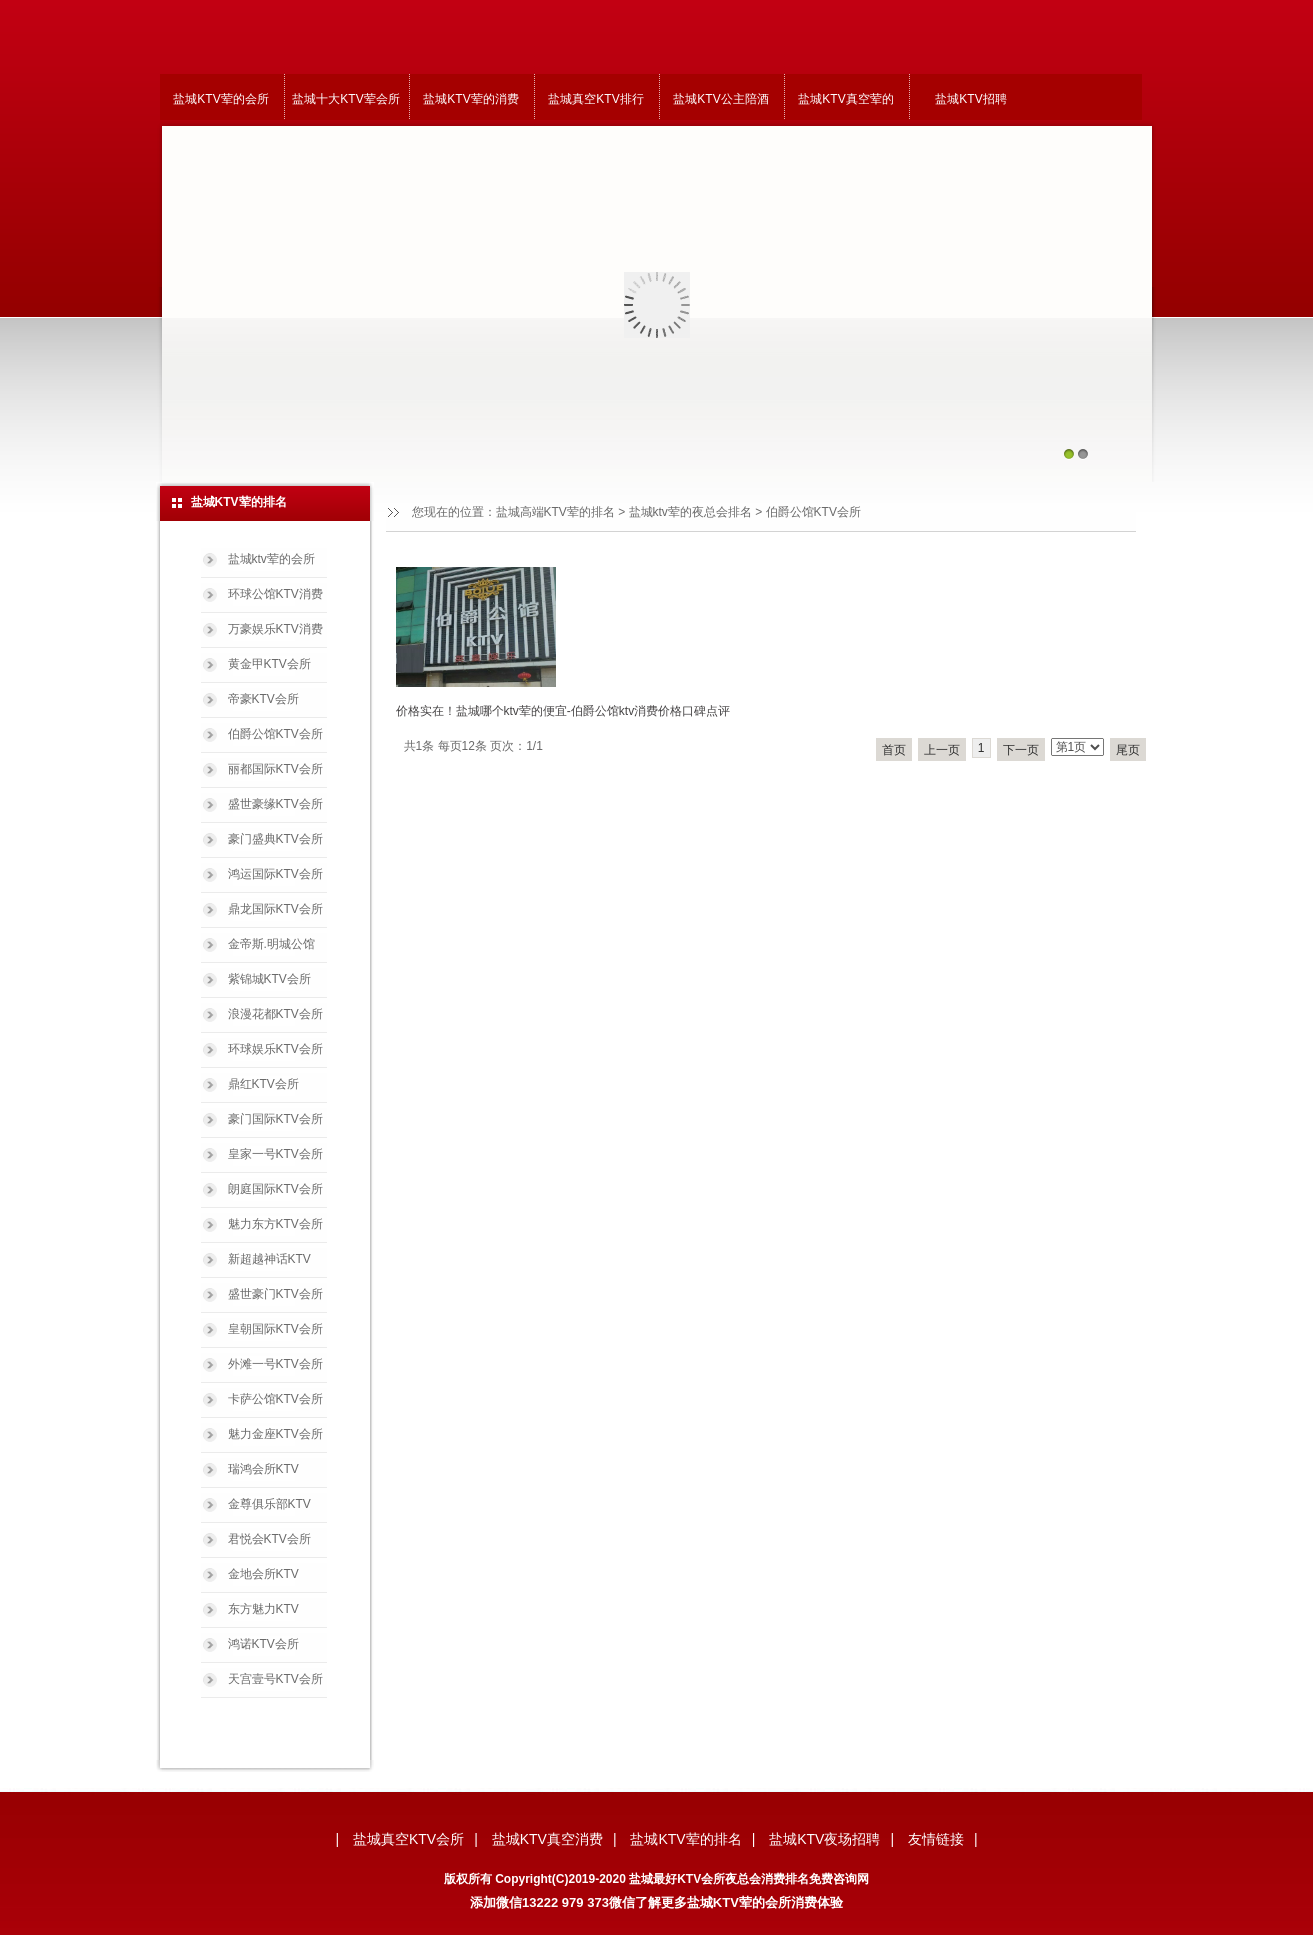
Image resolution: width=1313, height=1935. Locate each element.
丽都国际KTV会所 (275, 769)
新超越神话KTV (269, 1259)
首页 (894, 750)
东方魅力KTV (263, 1609)
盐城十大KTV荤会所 (345, 99)
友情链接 (936, 1839)
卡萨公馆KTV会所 (275, 1399)
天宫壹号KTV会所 (275, 1679)
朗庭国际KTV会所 (275, 1189)
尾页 (1128, 750)
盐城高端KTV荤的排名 (555, 512)
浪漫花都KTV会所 (275, 1014)
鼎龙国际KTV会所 (275, 909)
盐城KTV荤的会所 (220, 99)
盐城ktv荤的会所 (271, 559)
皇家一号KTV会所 (275, 1154)
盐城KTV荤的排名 (685, 1839)
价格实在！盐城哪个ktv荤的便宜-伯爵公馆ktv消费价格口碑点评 (563, 711)
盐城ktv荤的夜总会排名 (690, 512)
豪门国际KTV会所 (275, 1119)
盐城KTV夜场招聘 (824, 1839)
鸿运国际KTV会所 (275, 874)
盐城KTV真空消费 (547, 1839)
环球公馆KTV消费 (275, 594)
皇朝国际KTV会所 (275, 1329)
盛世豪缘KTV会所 (275, 804)
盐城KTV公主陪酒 (720, 99)
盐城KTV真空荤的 (845, 99)
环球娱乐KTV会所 (275, 1049)
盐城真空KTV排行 (595, 99)
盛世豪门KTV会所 (275, 1294)
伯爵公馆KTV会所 (275, 734)
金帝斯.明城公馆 (271, 944)
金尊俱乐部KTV (269, 1504)
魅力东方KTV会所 (275, 1224)
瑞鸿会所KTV (263, 1469)
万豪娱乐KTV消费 (275, 629)
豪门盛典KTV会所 (275, 839)
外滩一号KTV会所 (275, 1364)
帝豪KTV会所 (263, 699)
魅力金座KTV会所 (275, 1434)
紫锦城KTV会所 (269, 979)
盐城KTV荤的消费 (470, 99)
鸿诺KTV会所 (263, 1644)
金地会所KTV (263, 1574)
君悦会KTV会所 (269, 1539)
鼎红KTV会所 (263, 1084)
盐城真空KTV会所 (408, 1839)
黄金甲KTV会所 (269, 664)
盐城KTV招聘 (970, 99)
